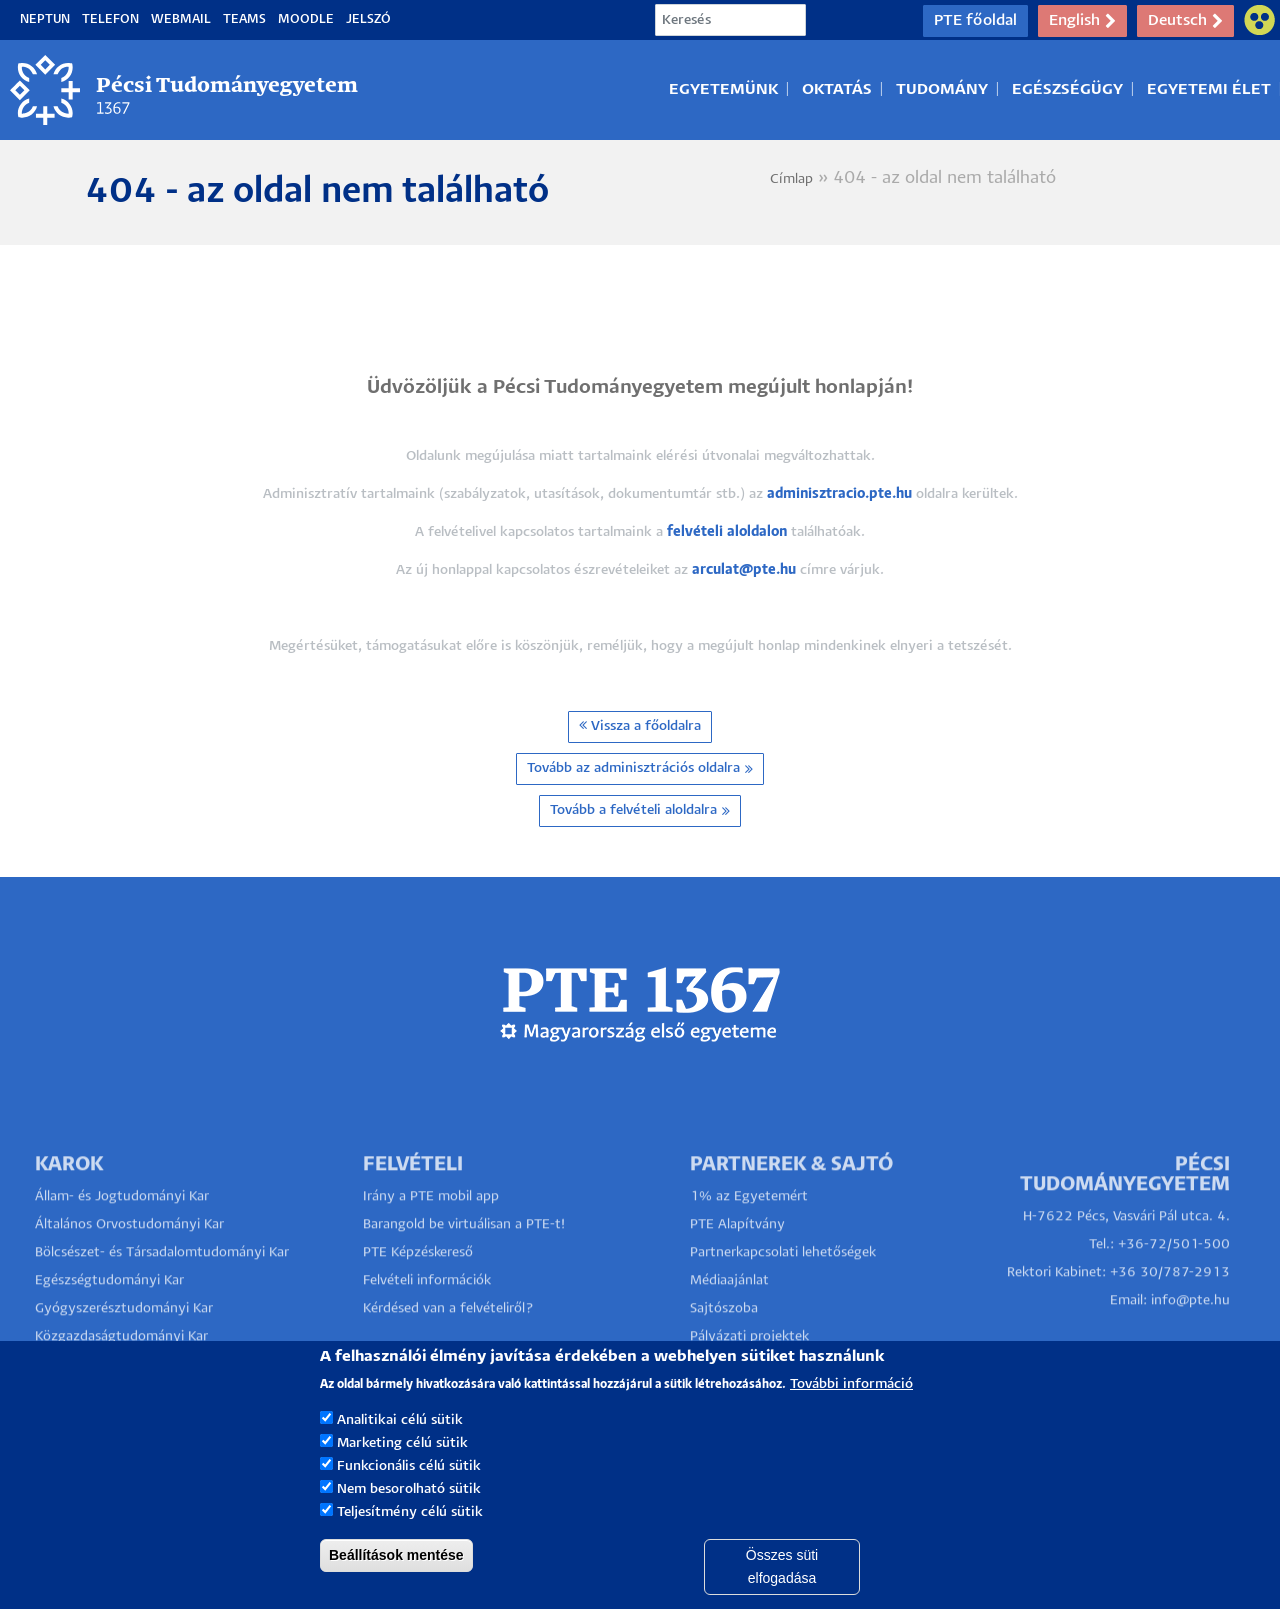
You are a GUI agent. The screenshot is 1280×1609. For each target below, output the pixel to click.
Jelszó (368, 19)
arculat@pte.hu (744, 570)
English (1082, 21)
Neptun (45, 19)
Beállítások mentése (396, 1582)
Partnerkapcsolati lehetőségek (783, 1288)
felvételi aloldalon (727, 532)
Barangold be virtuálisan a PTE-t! (464, 1260)
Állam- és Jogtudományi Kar (122, 1232)
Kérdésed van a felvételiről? (448, 1344)
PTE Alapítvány (737, 1260)
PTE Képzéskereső (418, 1288)
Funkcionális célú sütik (409, 1493)
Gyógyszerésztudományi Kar (124, 1344)
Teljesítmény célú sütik (410, 1539)
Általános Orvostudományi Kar (129, 1260)
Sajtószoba (724, 1344)
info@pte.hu (1190, 1336)
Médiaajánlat (729, 1316)
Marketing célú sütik (402, 1470)
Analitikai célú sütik (400, 1447)
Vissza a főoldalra (640, 725)
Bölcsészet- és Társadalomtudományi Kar (162, 1288)
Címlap (791, 179)
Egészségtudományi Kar (109, 1316)
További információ (851, 1410)
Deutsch (1185, 21)
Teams (244, 19)
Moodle (306, 19)
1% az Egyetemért (749, 1232)
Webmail (181, 19)
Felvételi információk (427, 1316)
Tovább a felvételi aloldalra (640, 811)
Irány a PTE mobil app (433, 1232)
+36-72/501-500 (1174, 1280)
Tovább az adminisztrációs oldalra (640, 769)
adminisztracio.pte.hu (839, 494)
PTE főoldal (975, 20)
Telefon (110, 19)
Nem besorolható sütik (409, 1516)
